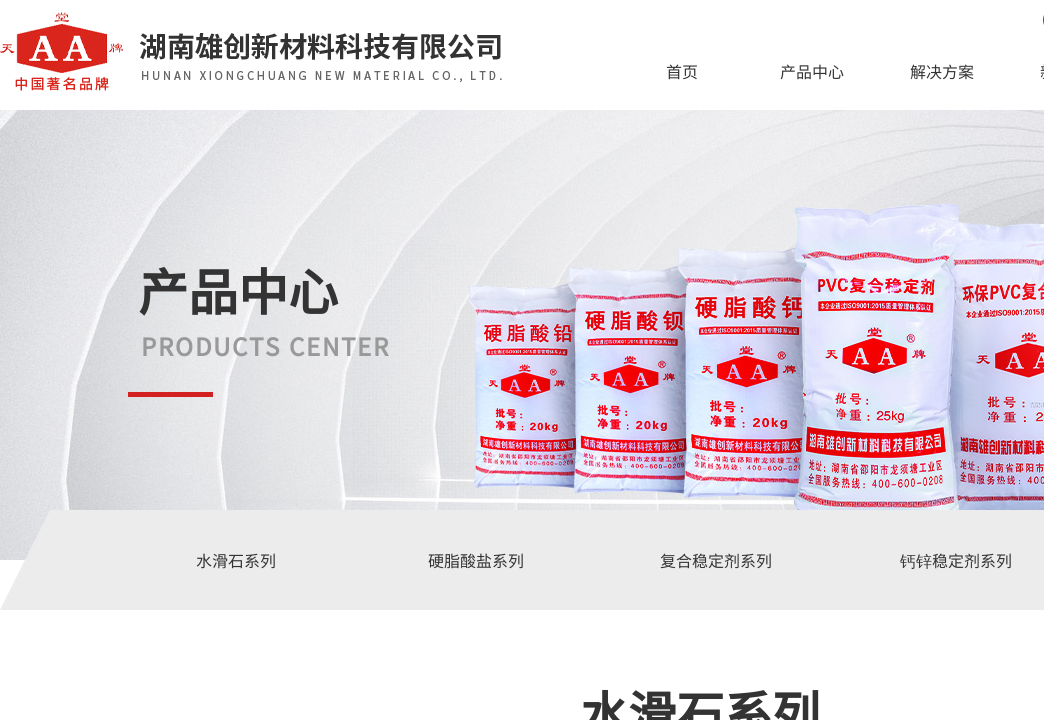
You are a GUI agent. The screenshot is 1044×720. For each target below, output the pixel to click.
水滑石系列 (236, 560)
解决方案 (942, 71)
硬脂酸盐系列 (476, 560)
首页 (682, 71)
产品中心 (812, 71)
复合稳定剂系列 (716, 560)
